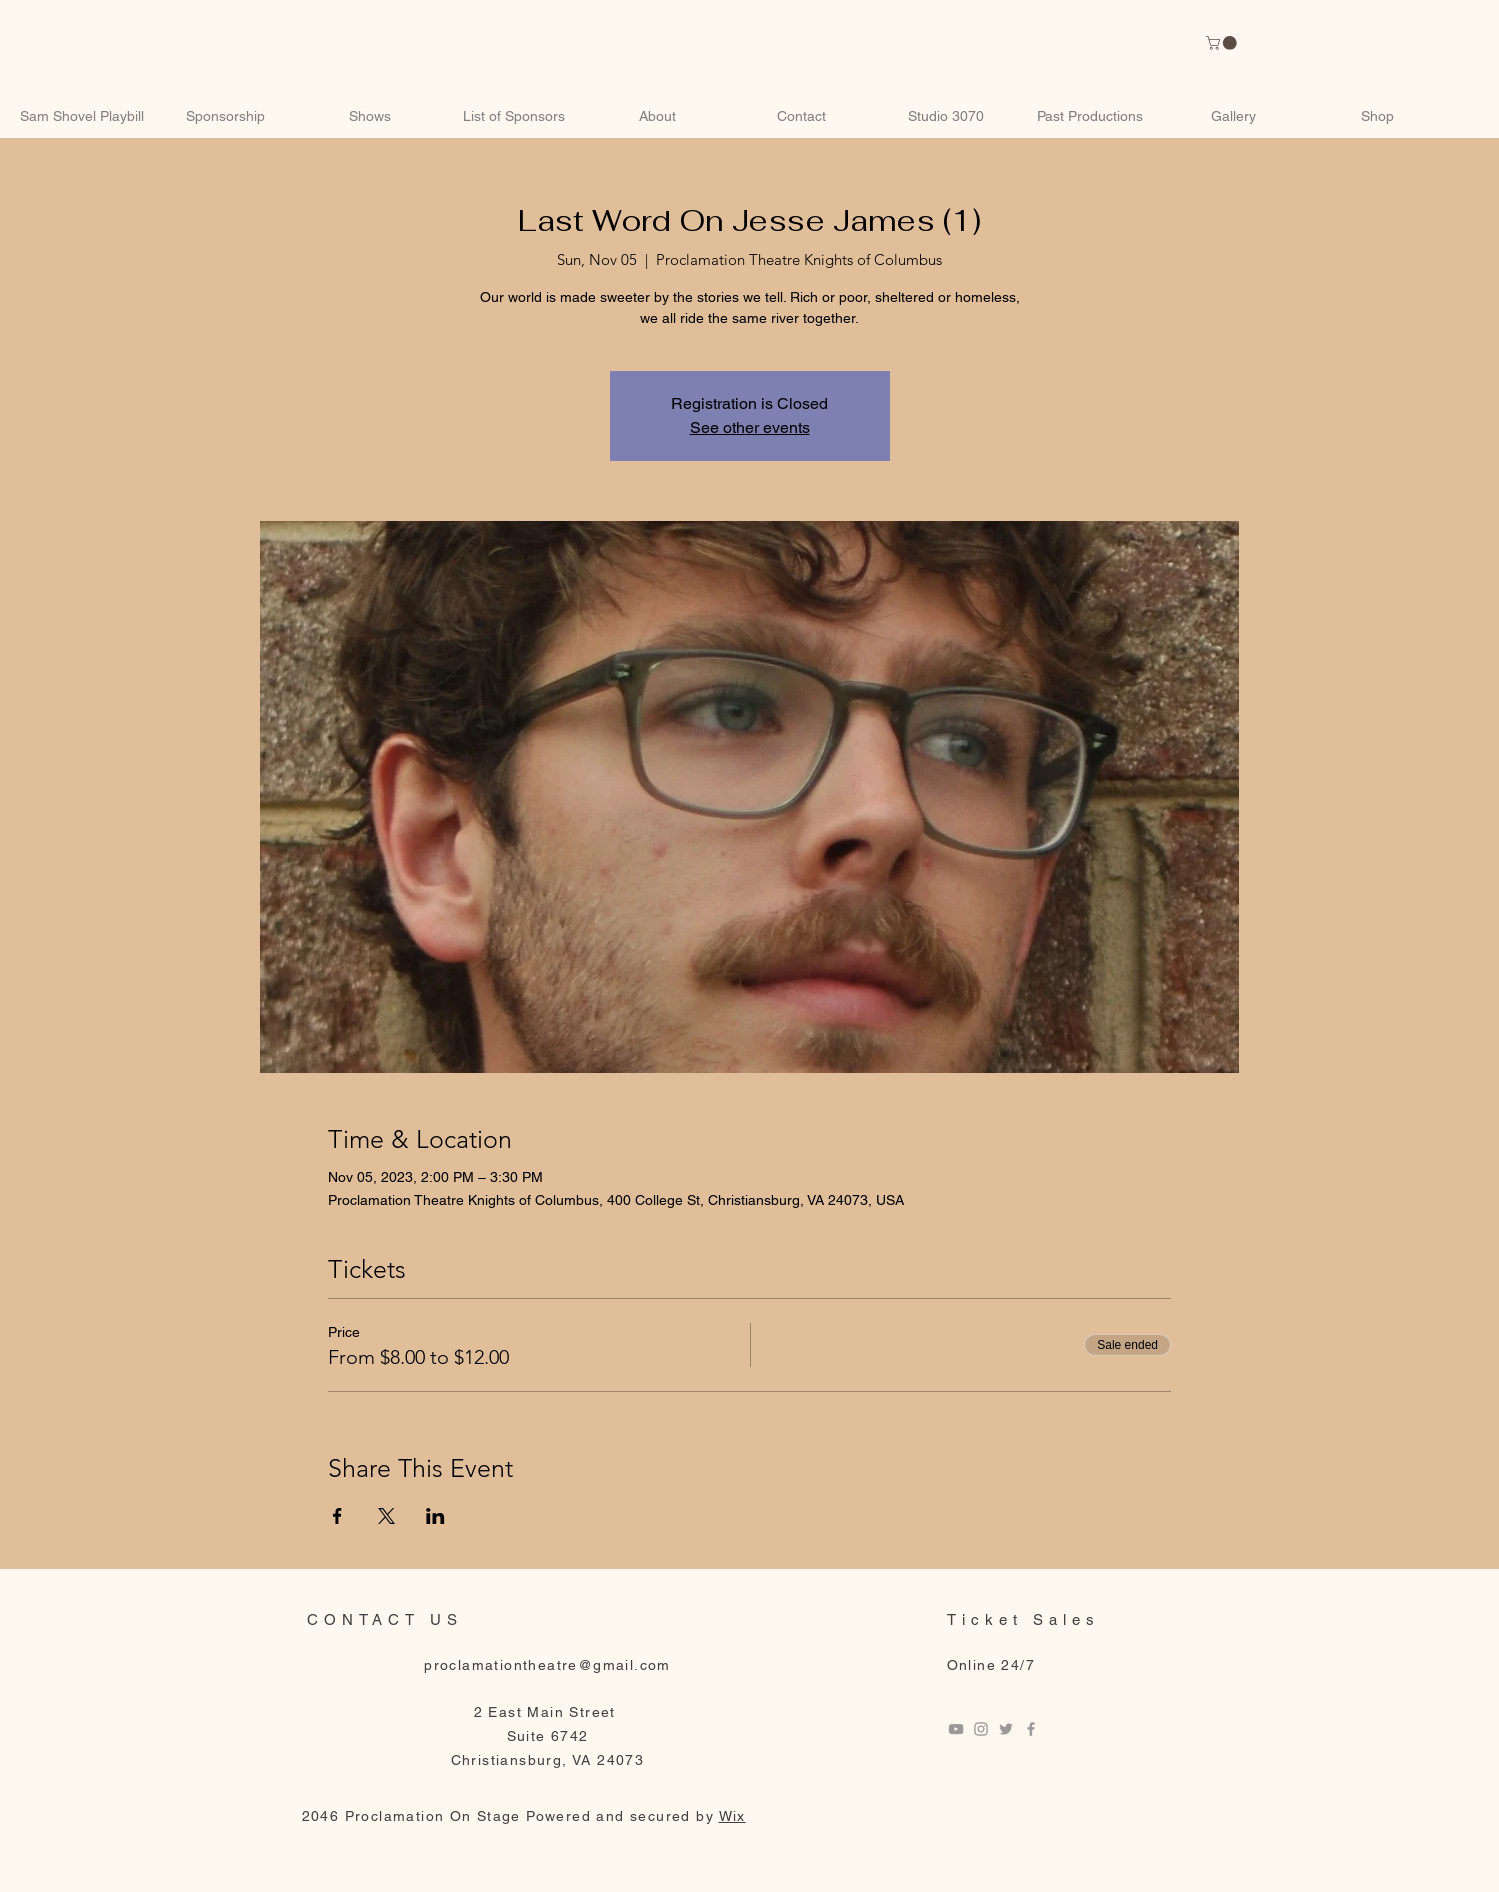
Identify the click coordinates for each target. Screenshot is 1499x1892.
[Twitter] (1006, 1729)
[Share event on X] (386, 1516)
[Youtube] (956, 1729)
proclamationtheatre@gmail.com (547, 1665)
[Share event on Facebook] (337, 1516)
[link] (1223, 43)
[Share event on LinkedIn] (435, 1516)
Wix (732, 1816)
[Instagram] (981, 1729)
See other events (750, 427)
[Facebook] (1031, 1729)
